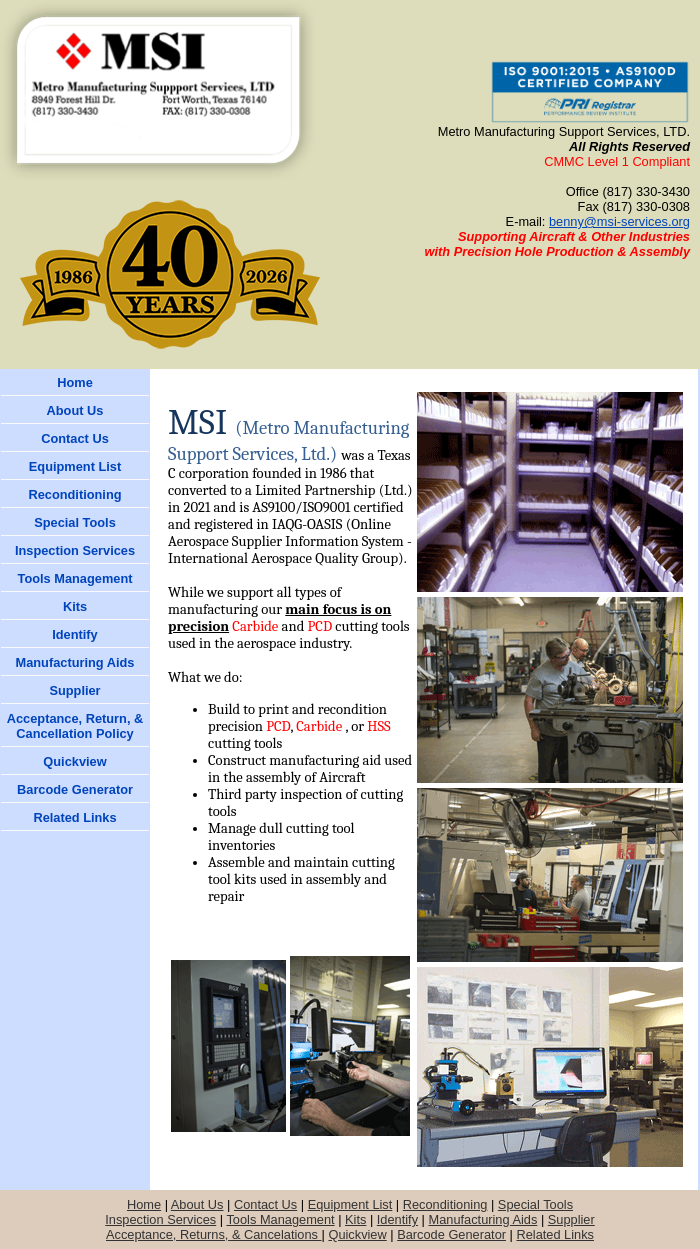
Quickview (357, 1234)
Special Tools (535, 1204)
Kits (355, 1219)
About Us (197, 1204)
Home (144, 1204)
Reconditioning (445, 1204)
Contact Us (265, 1204)
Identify (397, 1219)
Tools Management (280, 1219)
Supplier (571, 1219)
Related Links (555, 1234)
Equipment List (350, 1204)
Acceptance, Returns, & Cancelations (214, 1234)
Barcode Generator (451, 1234)
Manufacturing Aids (483, 1219)
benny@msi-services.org (619, 221)
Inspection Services (160, 1219)
